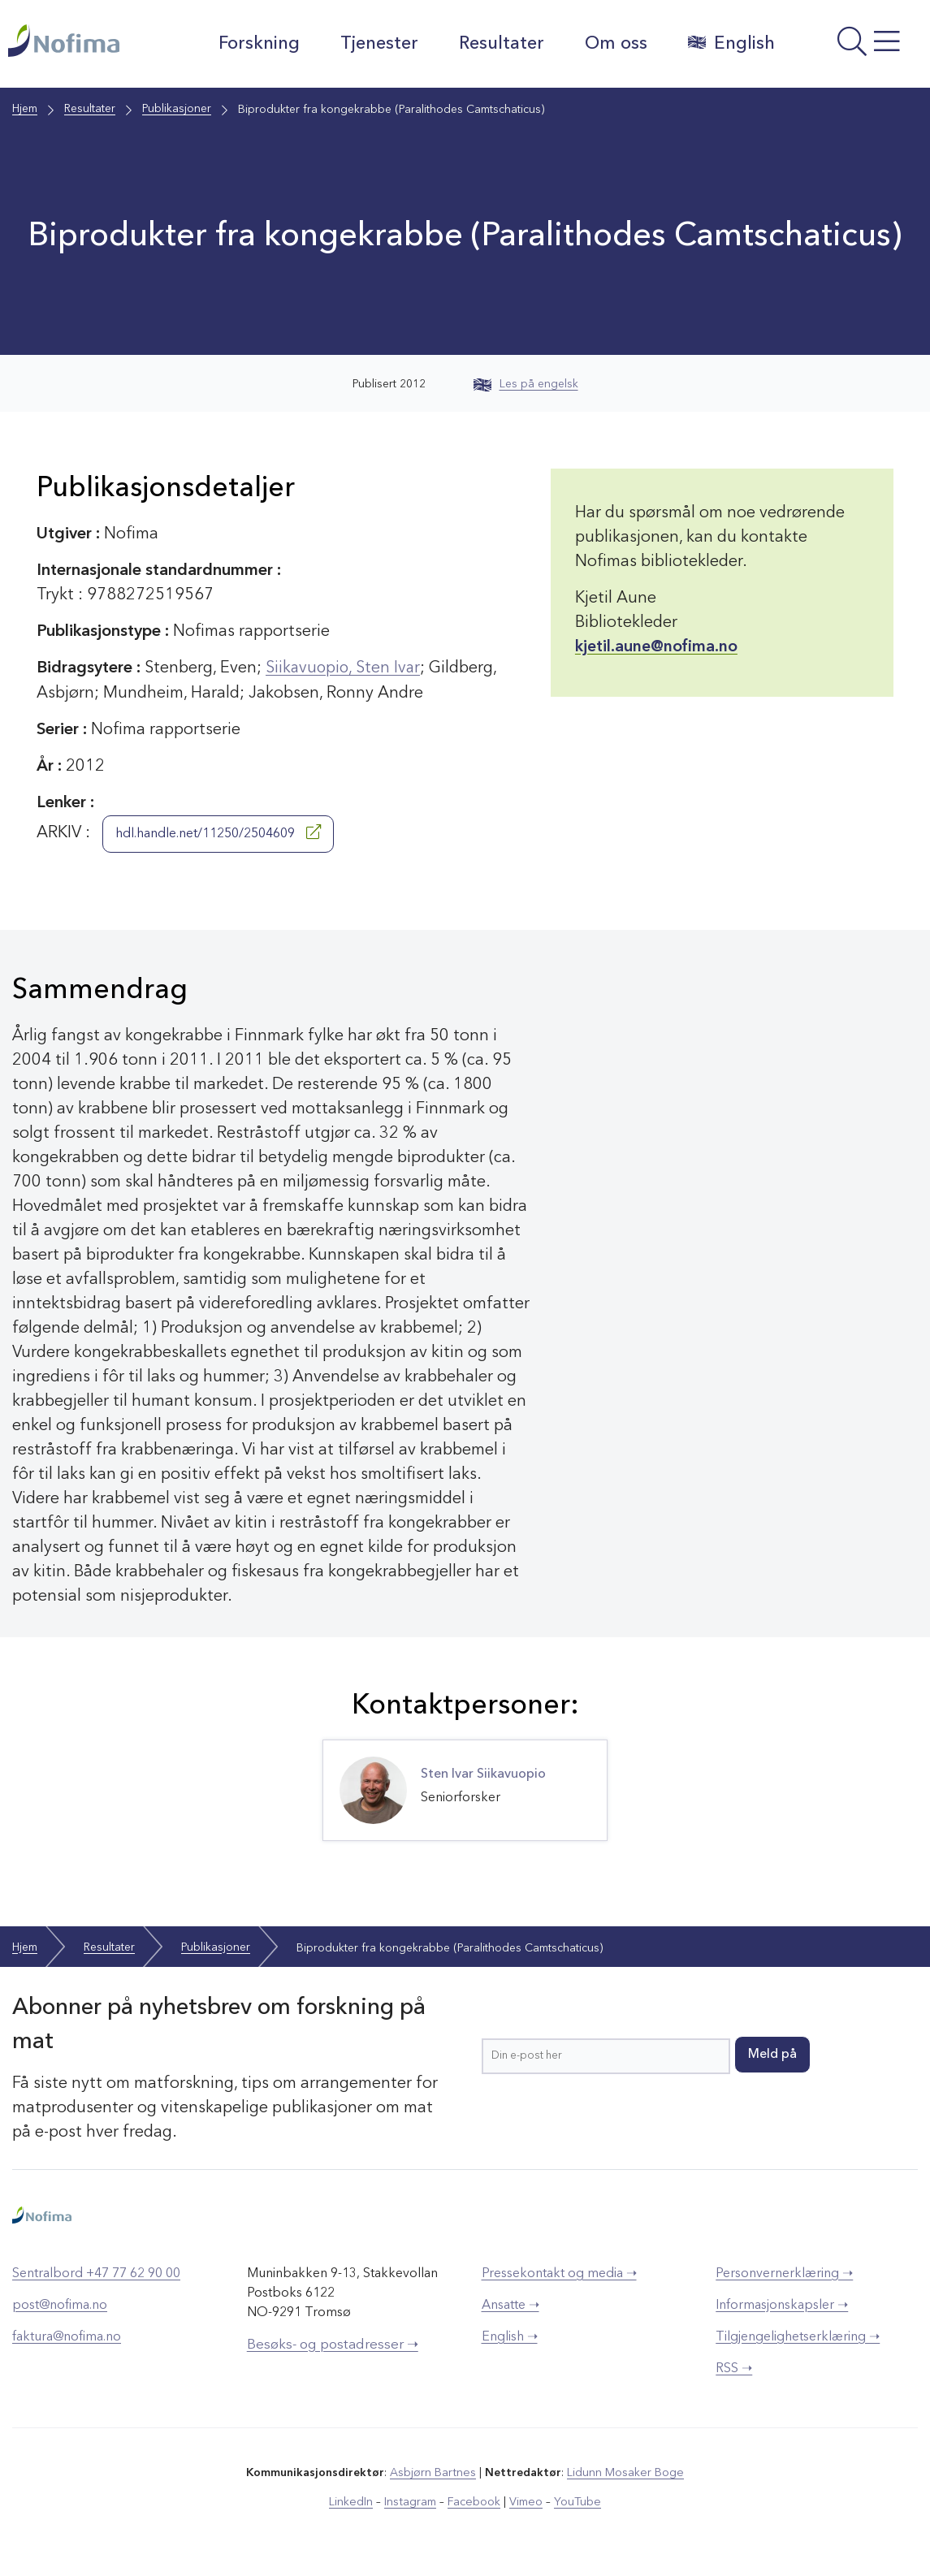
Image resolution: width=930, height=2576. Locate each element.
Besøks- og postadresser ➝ (332, 2345)
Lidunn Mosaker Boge (624, 2473)
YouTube (575, 2502)
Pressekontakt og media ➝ (559, 2273)
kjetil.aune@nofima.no (656, 647)
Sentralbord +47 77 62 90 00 (96, 2273)
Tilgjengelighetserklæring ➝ (798, 2337)
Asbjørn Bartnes (433, 2473)
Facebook (474, 2502)
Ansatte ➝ (510, 2305)
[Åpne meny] (856, 48)
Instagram (411, 2502)
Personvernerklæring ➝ (784, 2273)
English (730, 43)
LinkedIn (352, 2502)
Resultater (500, 44)
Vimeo (524, 2502)
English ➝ (510, 2337)
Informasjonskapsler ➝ (782, 2305)
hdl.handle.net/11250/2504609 (218, 831)
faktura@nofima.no (66, 2337)
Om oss (615, 44)
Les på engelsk (526, 384)
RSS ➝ (734, 2368)
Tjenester (378, 44)
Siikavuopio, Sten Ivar (344, 668)
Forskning (258, 44)
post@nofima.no (59, 2305)
